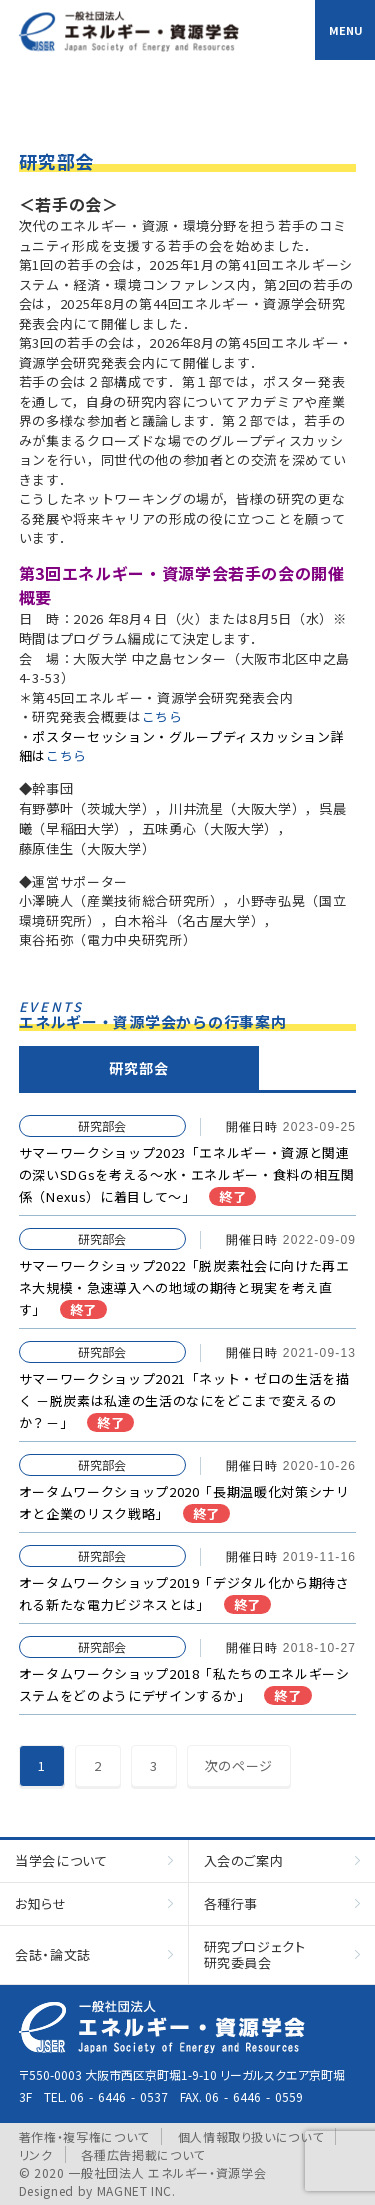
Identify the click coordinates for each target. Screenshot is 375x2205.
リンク (36, 2154)
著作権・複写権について (84, 2136)
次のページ (239, 1765)
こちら (162, 716)
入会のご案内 (244, 1860)
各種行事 (231, 1903)
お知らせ (41, 1903)
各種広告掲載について (143, 2154)
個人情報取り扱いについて (251, 2136)
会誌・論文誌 (53, 1954)
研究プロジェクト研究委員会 (255, 1954)
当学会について (61, 1860)
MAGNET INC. (136, 2190)
